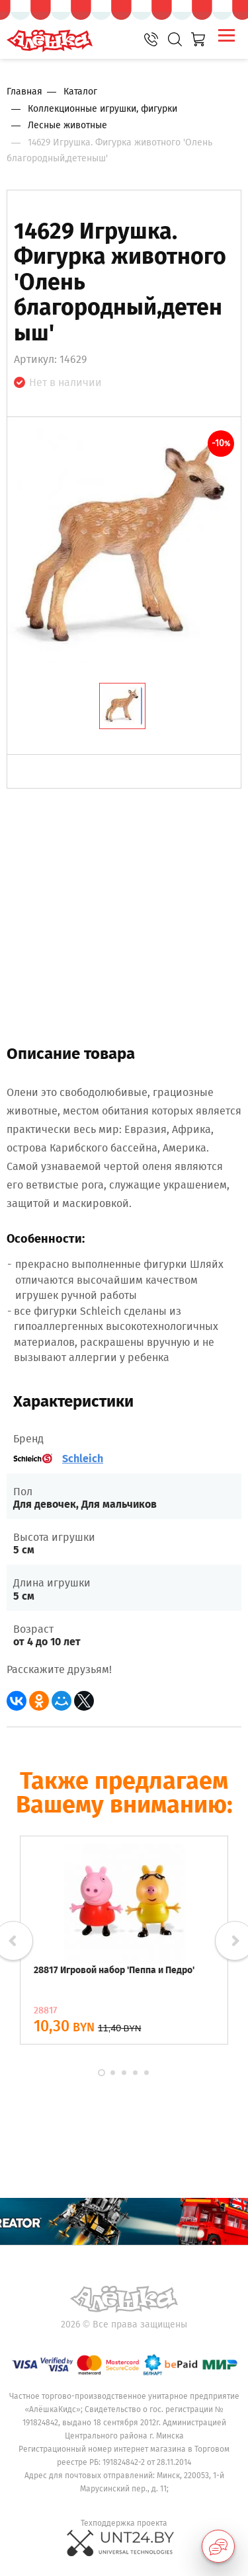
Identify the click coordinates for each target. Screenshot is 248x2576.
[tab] (122, 706)
